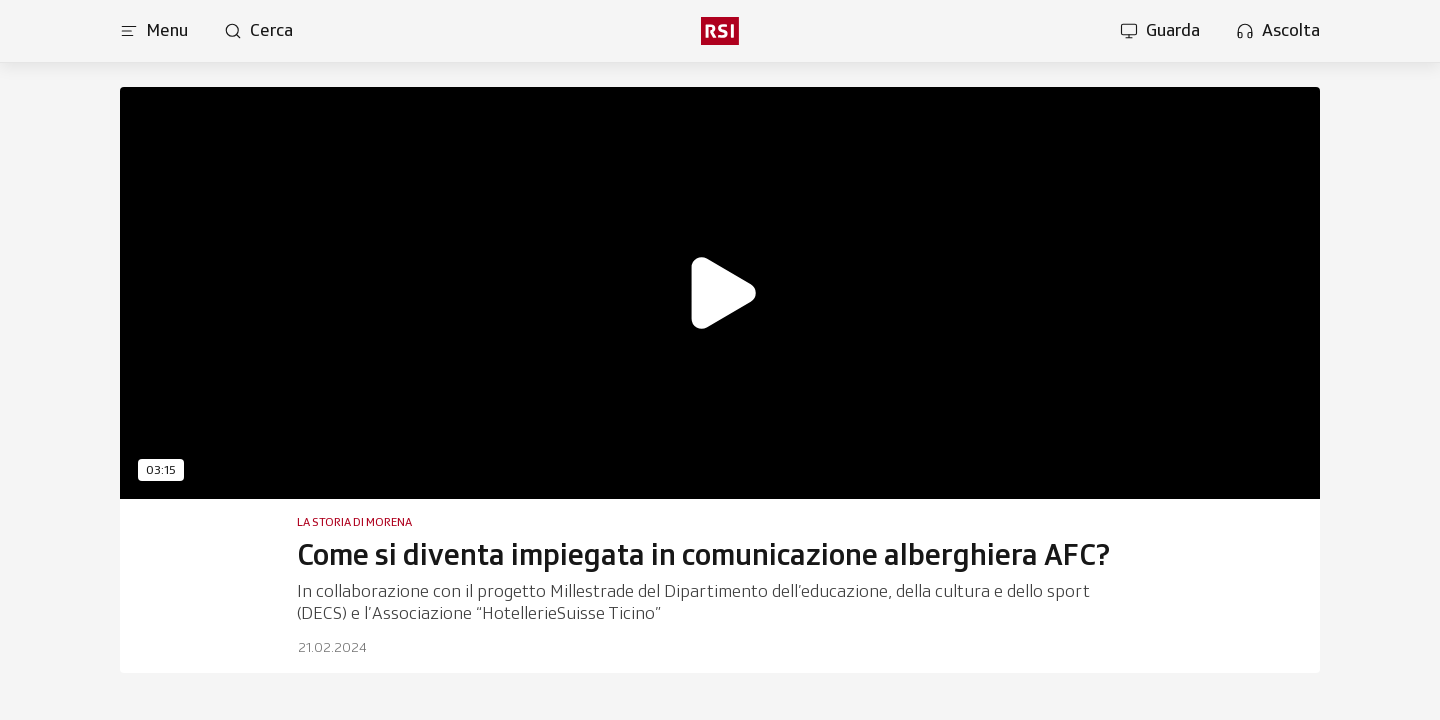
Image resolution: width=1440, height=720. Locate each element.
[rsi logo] (720, 31)
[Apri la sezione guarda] (1160, 31)
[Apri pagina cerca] (258, 31)
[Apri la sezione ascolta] (1278, 31)
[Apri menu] (154, 31)
